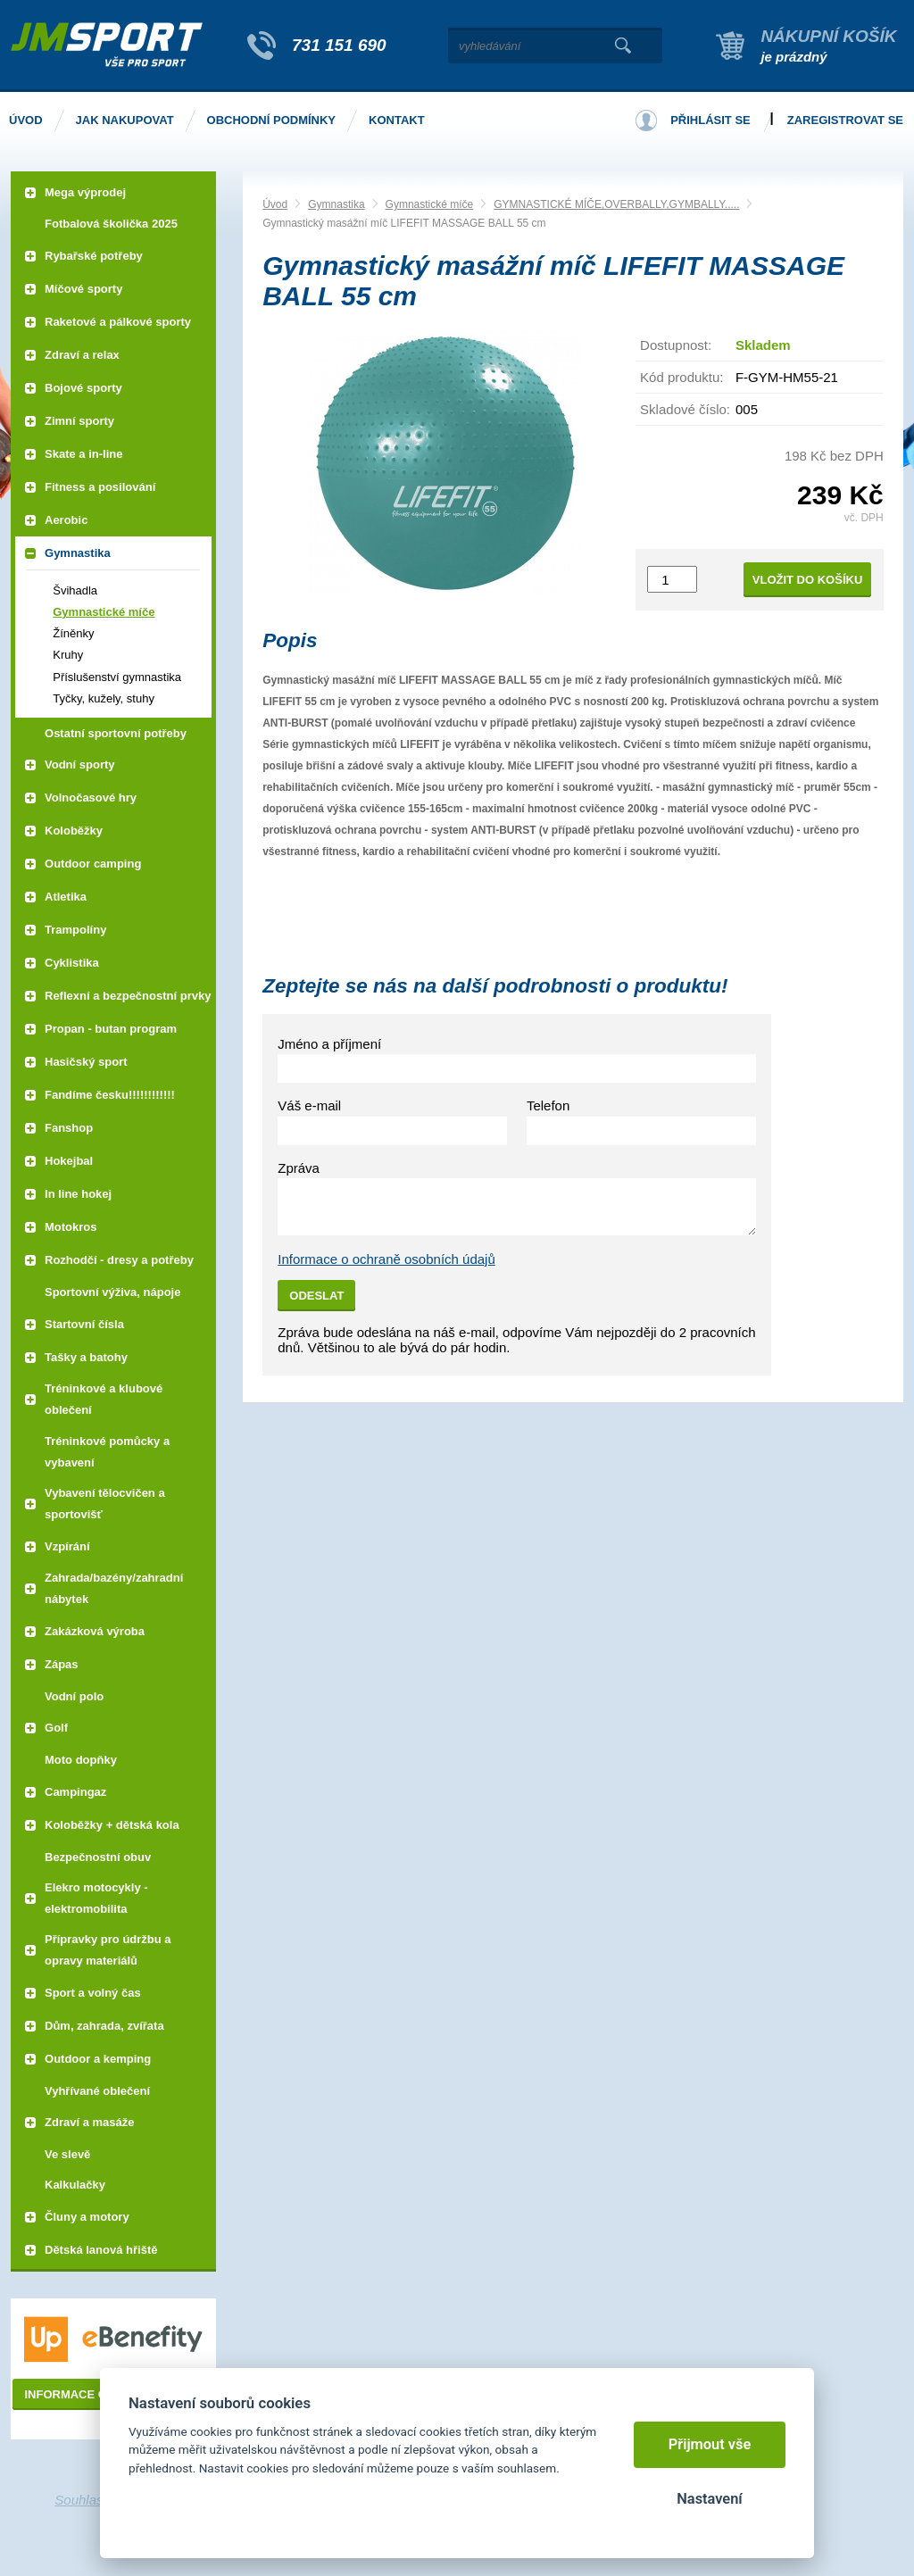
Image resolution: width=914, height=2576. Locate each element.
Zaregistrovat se (845, 120)
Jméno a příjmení (329, 1043)
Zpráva (299, 1168)
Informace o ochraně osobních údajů (386, 1259)
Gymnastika (336, 204)
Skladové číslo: (685, 409)
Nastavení (709, 2498)
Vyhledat (622, 45)
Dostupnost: (675, 345)
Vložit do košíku (807, 579)
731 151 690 (339, 45)
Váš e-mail (309, 1105)
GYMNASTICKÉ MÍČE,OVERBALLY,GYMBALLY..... (616, 204)
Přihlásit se (710, 120)
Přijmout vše (710, 2444)
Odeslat (316, 1295)
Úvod (274, 204)
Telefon (548, 1105)
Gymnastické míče (430, 204)
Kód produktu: (681, 377)
